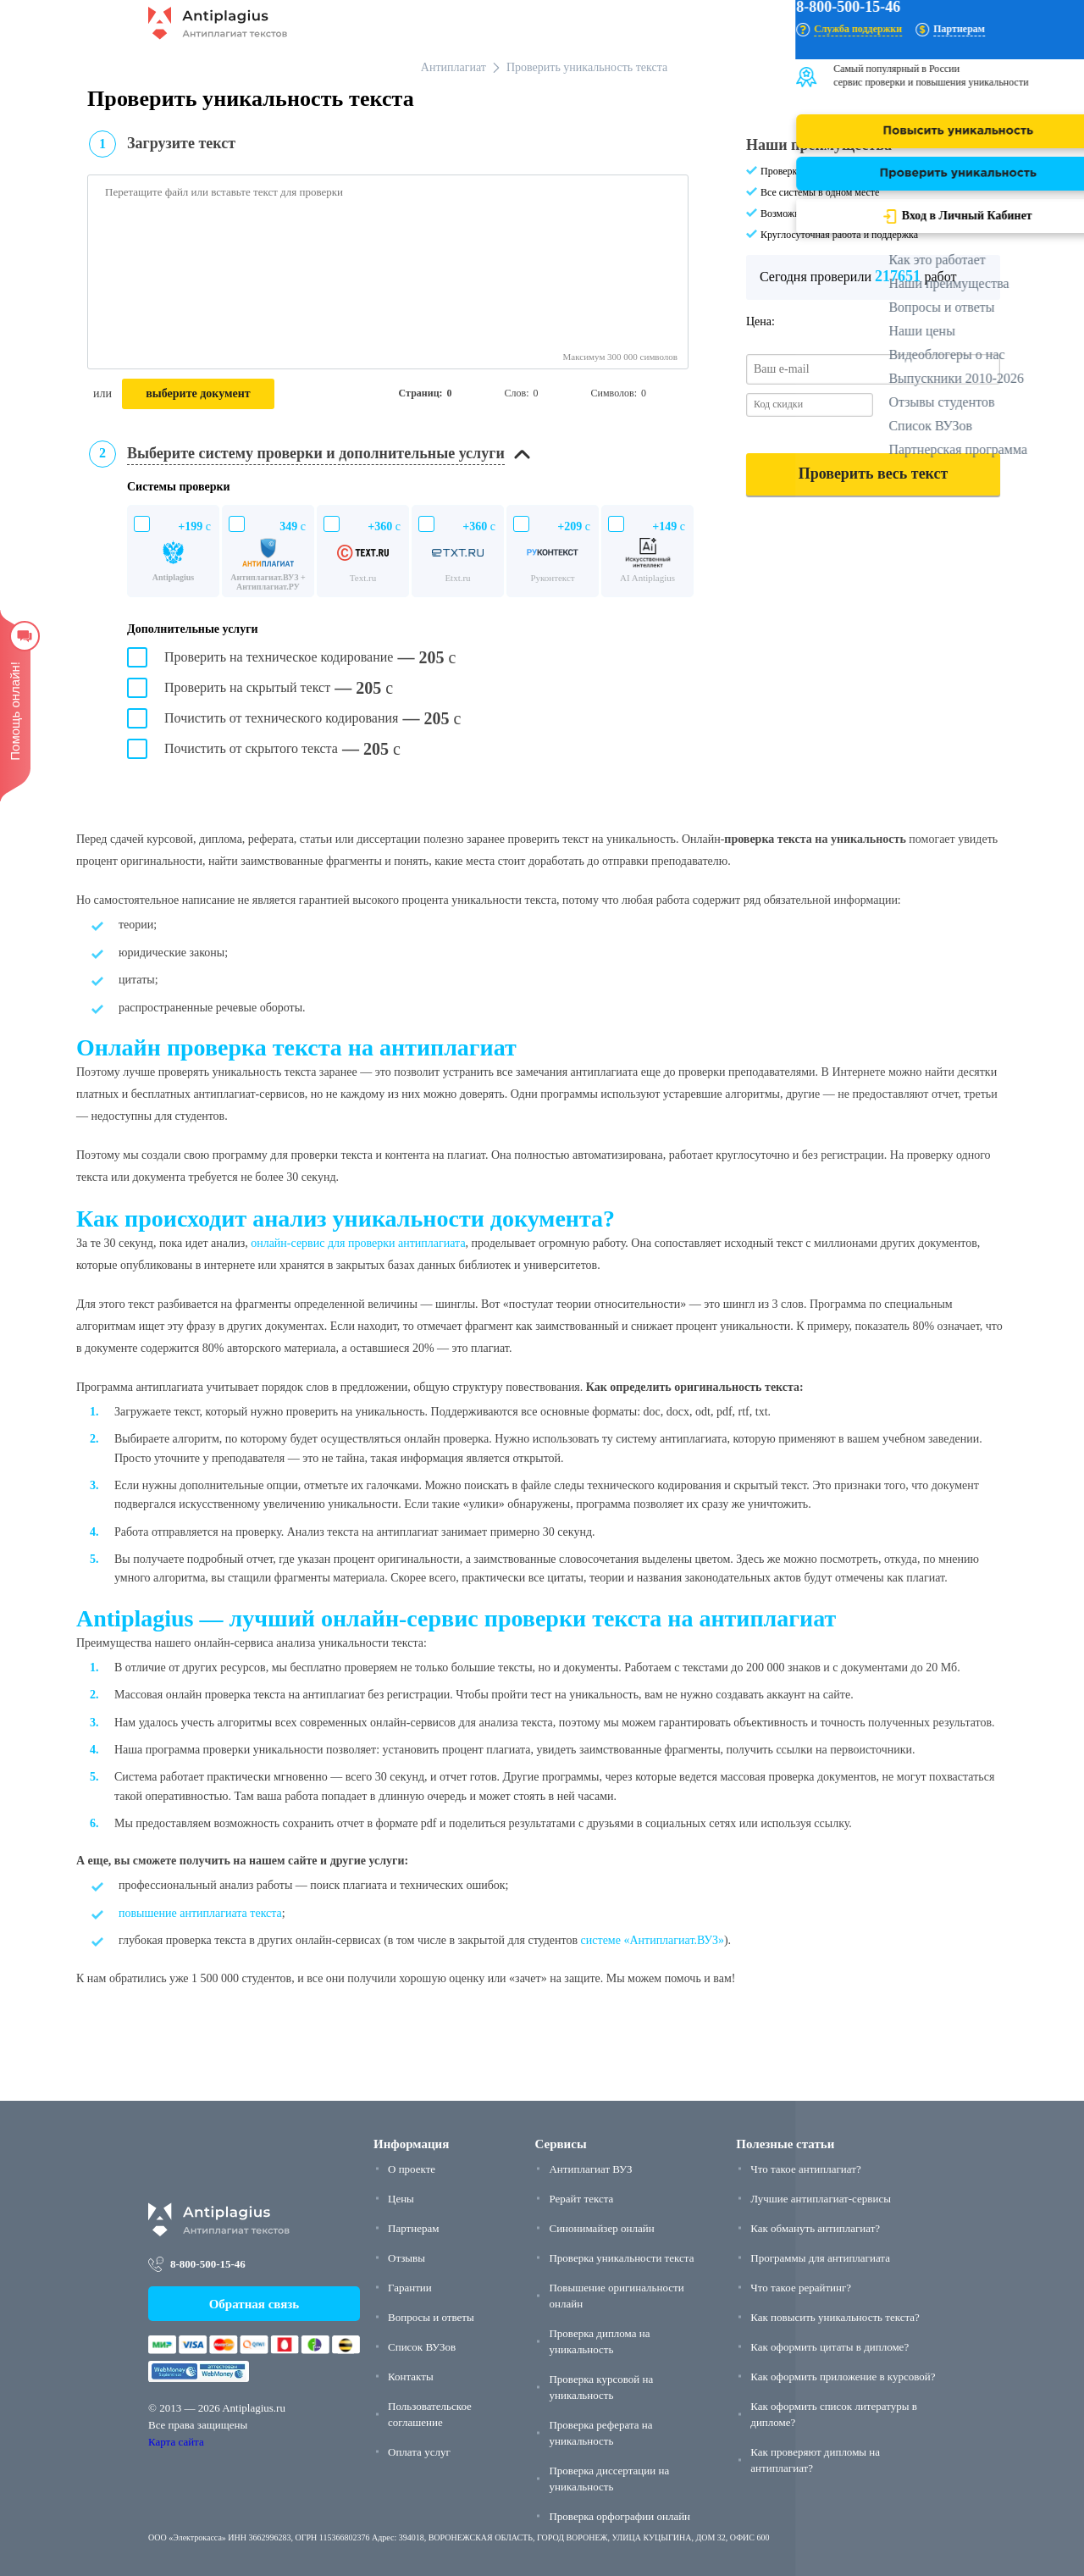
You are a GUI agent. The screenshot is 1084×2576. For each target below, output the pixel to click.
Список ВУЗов (422, 2347)
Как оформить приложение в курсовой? (842, 2376)
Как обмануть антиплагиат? (815, 2228)
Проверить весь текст (873, 473)
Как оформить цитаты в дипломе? (829, 2347)
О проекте (411, 2169)
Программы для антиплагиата (820, 2258)
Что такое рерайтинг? (800, 2287)
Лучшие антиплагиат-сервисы (820, 2198)
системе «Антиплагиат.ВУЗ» (652, 1940)
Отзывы (406, 2258)
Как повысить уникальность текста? (835, 2317)
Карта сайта (176, 2441)
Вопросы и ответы (431, 2317)
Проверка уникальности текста (621, 2258)
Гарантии (410, 2287)
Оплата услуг (419, 2452)
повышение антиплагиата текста (200, 1913)
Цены (401, 2198)
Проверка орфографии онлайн (619, 2516)
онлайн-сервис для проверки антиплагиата (358, 1243)
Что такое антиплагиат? (805, 2169)
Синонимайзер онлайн (601, 2228)
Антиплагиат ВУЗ (590, 2169)
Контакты (411, 2376)
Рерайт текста (581, 2198)
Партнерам (413, 2228)
